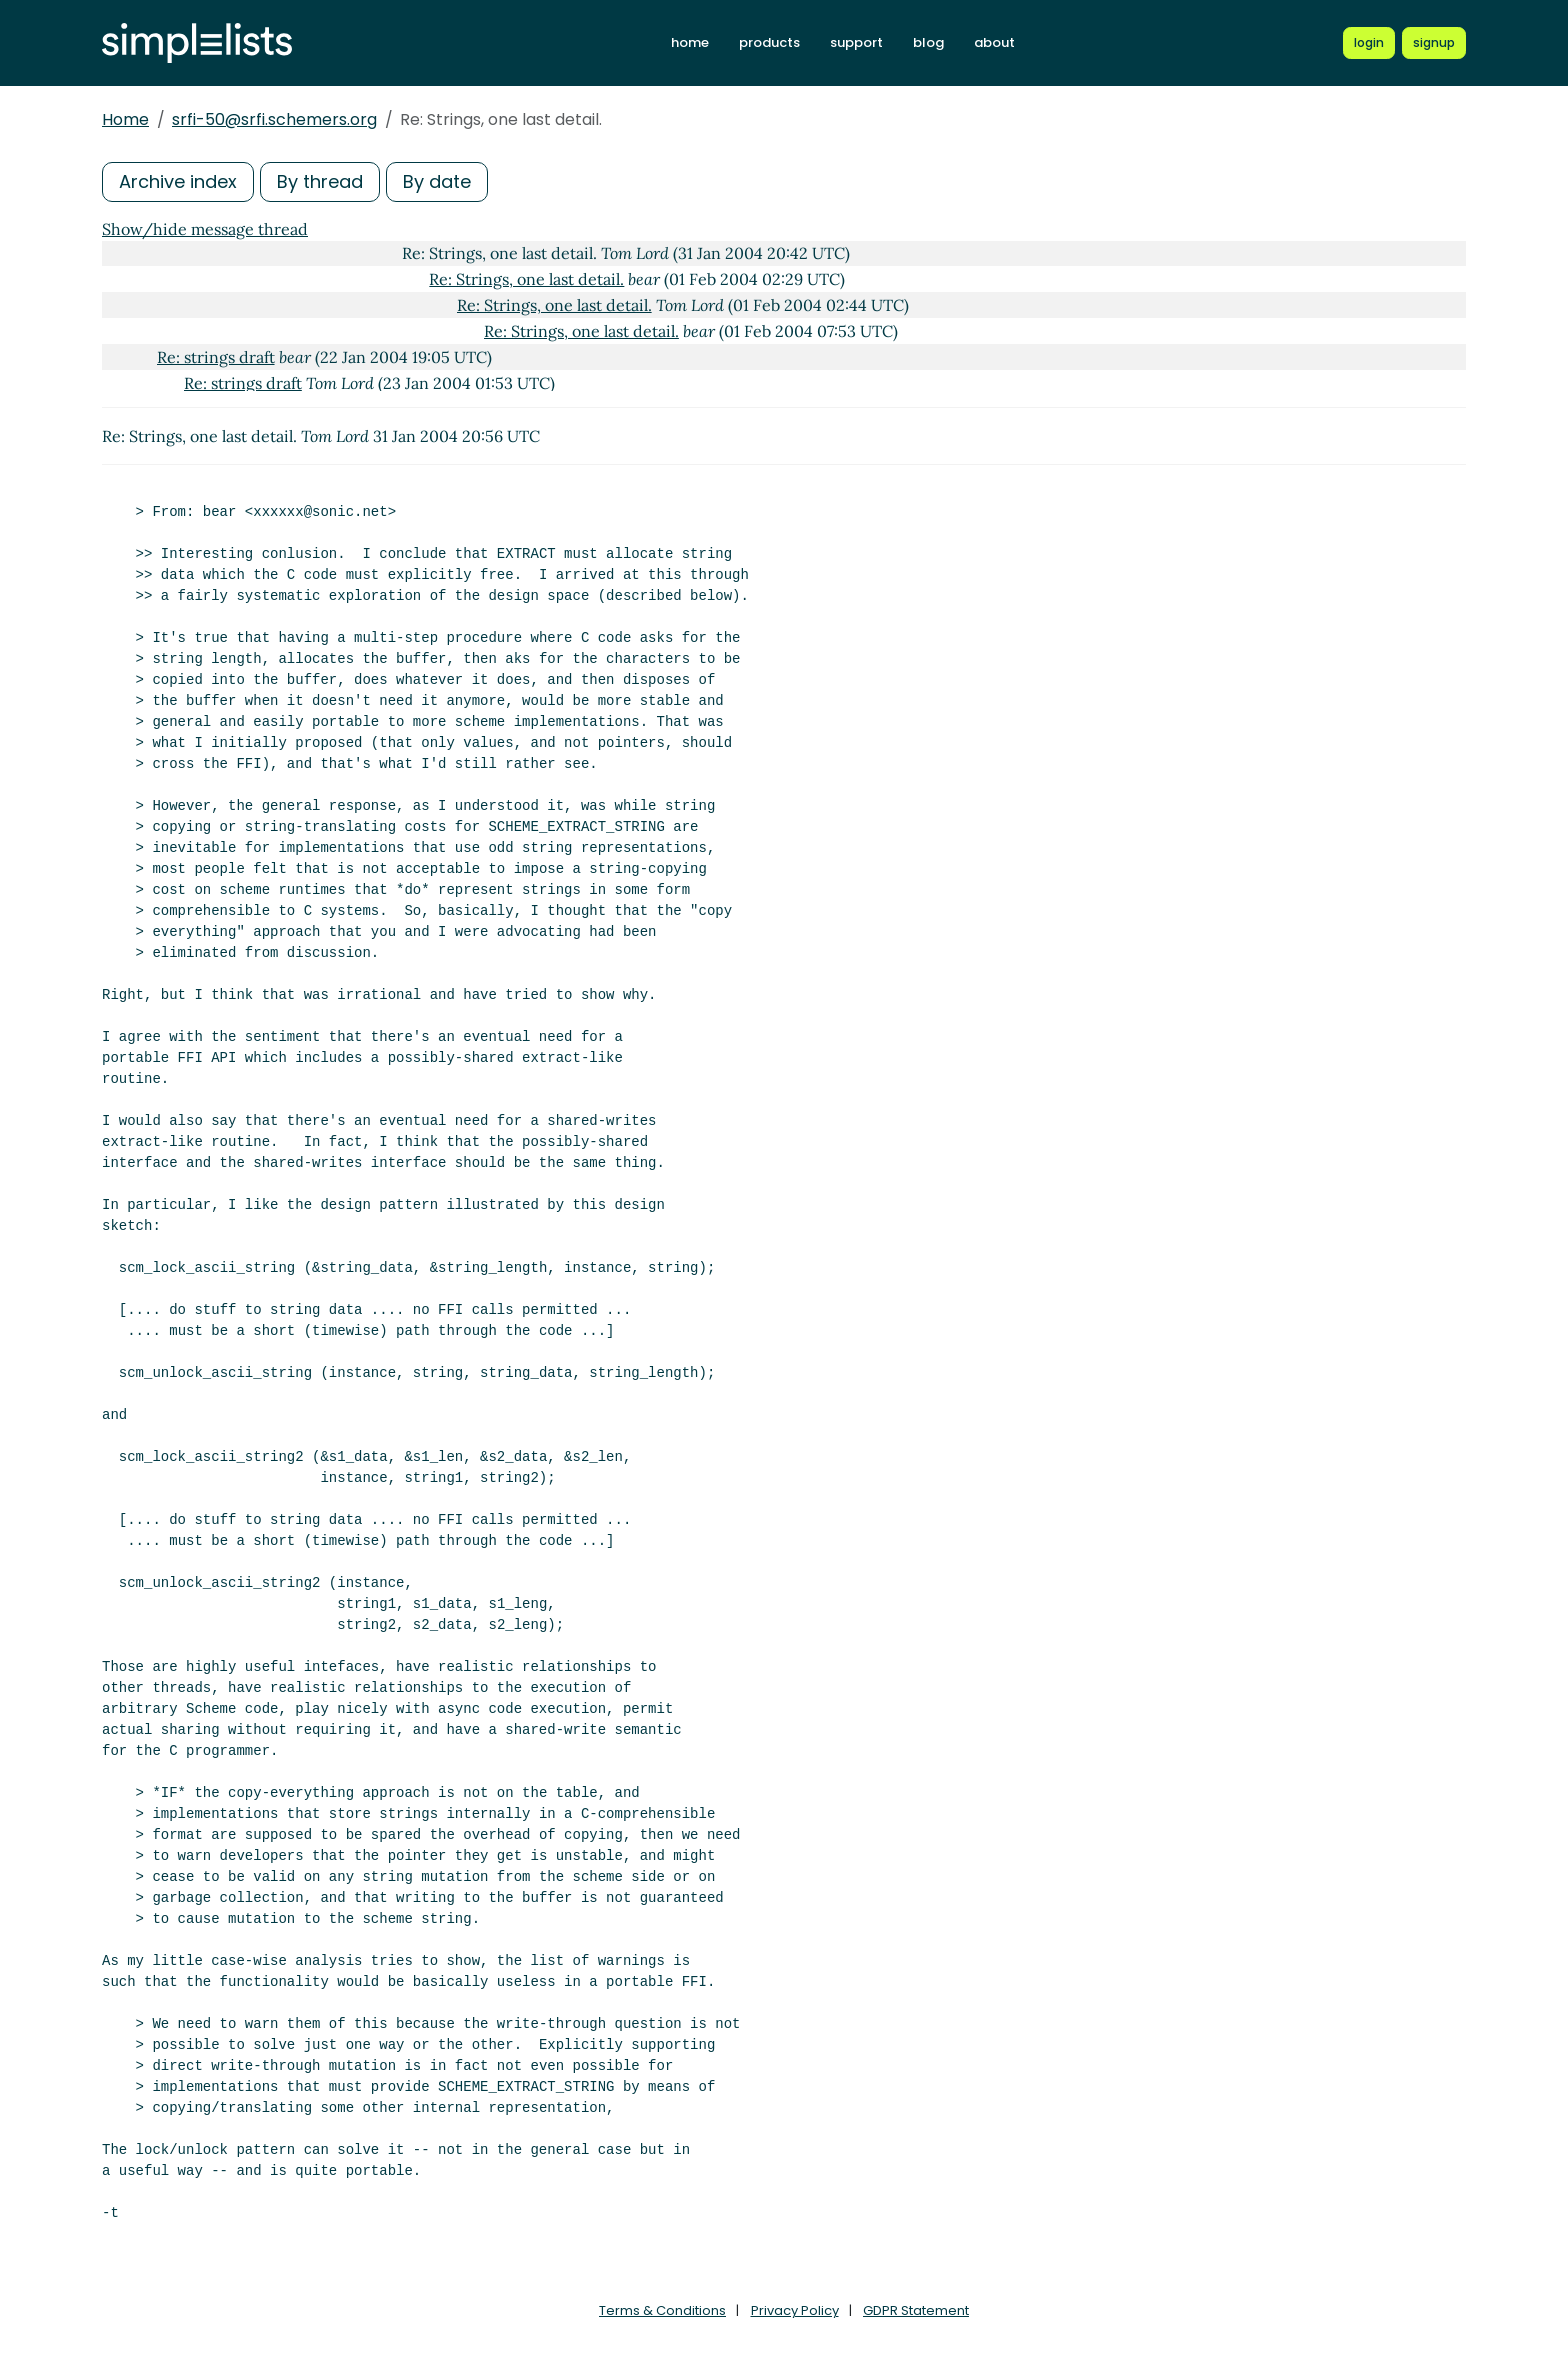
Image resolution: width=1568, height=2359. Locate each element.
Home (125, 119)
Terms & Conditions (662, 2310)
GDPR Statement (916, 2310)
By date (437, 181)
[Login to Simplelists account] (1369, 43)
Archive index (178, 181)
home (690, 42)
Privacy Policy (795, 2310)
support (856, 42)
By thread (320, 181)
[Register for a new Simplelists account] (1434, 43)
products (769, 42)
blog (928, 42)
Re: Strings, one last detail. (526, 279)
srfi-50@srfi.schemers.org (274, 119)
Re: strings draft (216, 357)
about (994, 42)
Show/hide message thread (205, 229)
